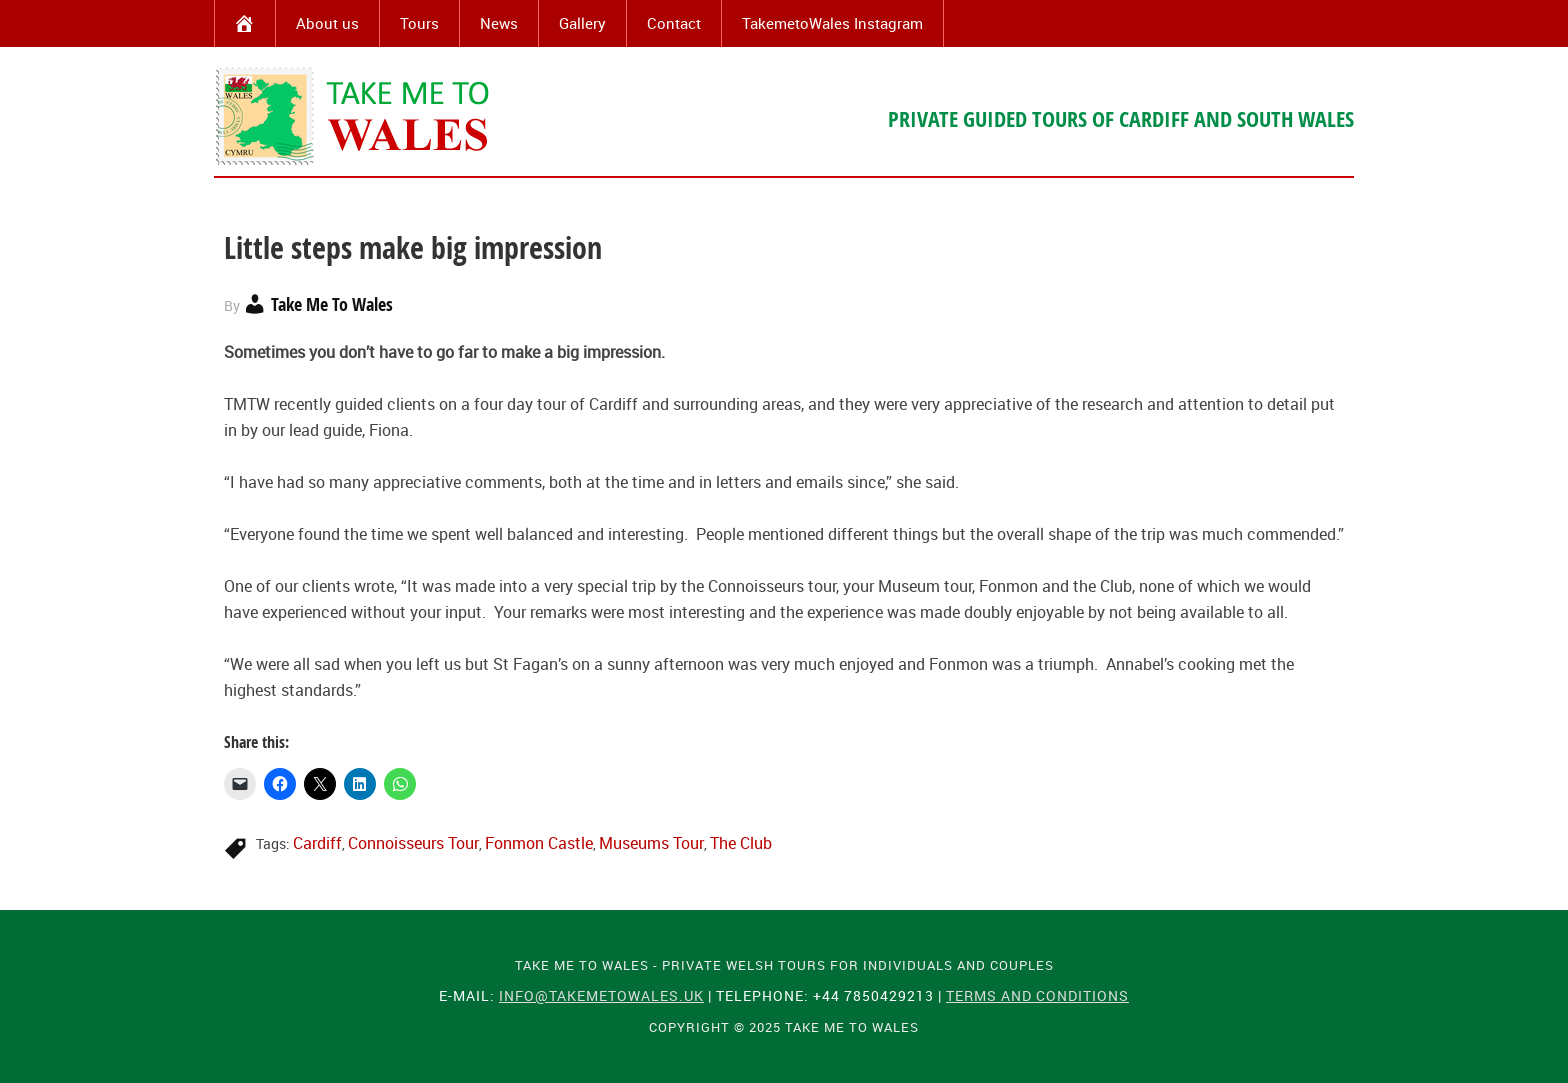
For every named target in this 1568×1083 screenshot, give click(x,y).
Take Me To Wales (354, 116)
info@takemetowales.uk (601, 995)
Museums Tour (651, 843)
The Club (741, 843)
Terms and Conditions (1037, 995)
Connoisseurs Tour (413, 843)
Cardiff (317, 843)
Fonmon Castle (539, 843)
